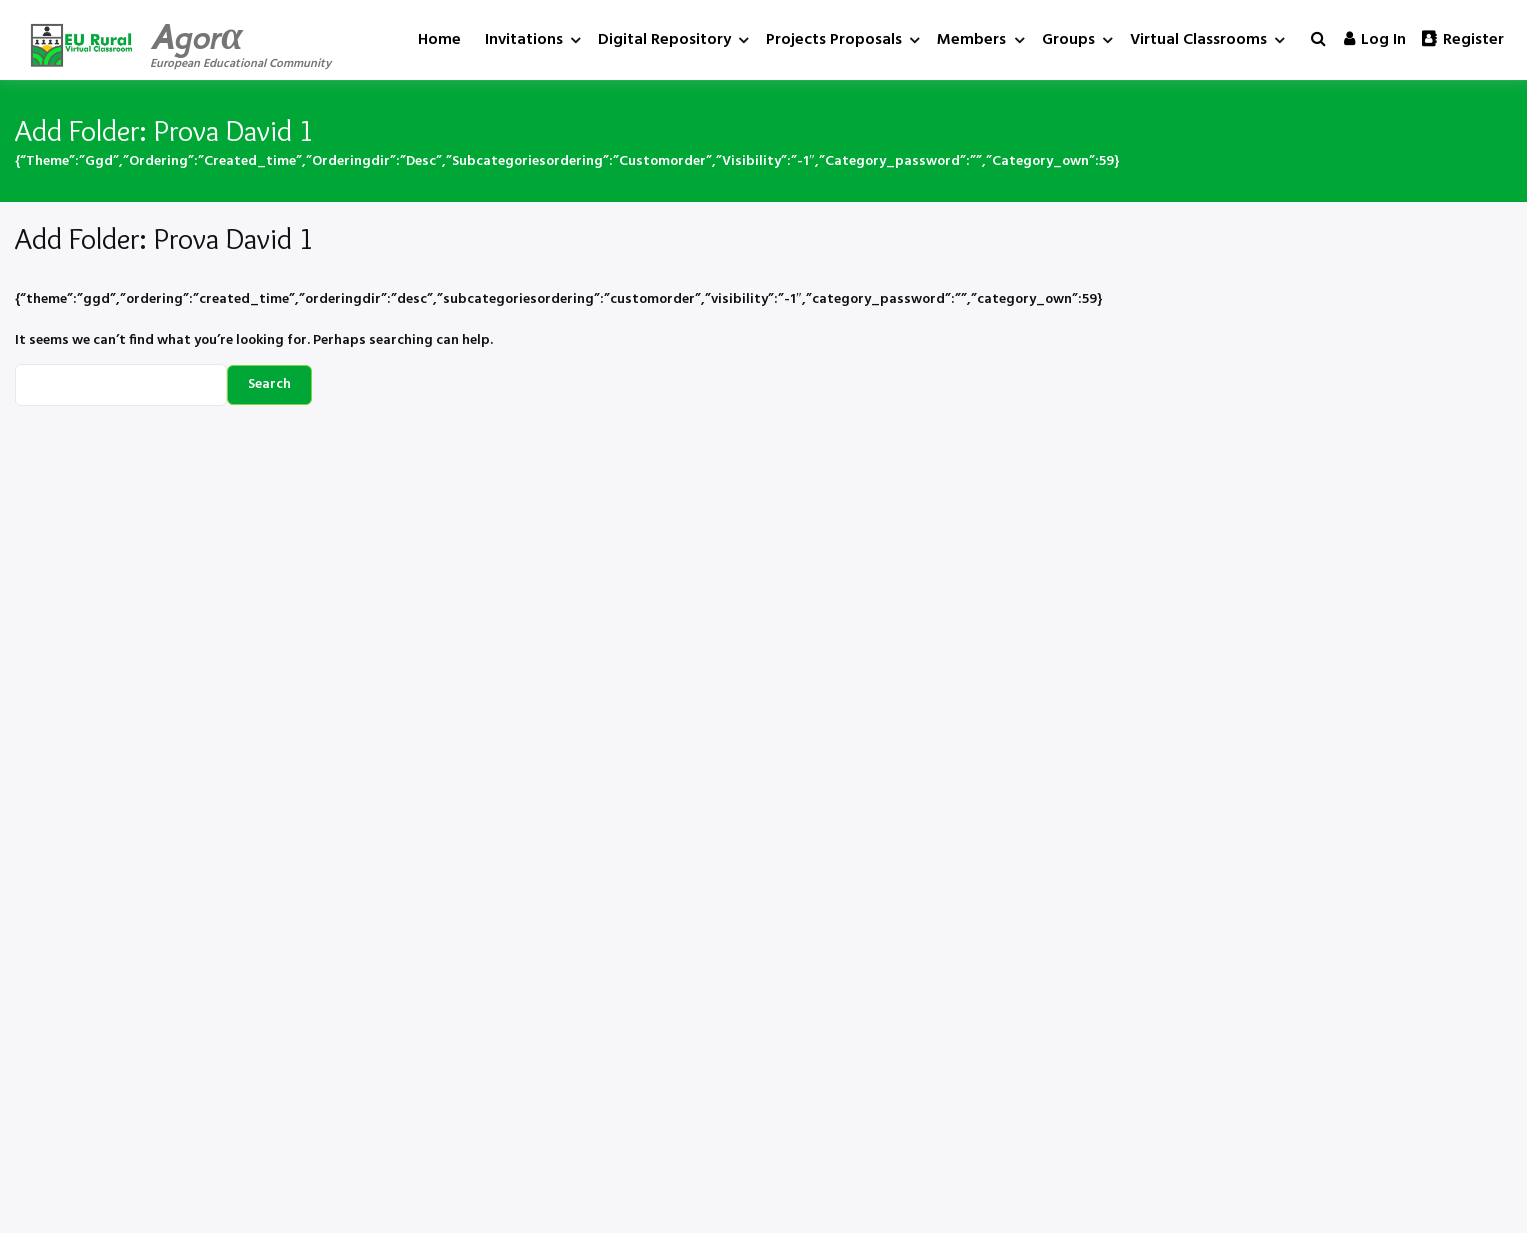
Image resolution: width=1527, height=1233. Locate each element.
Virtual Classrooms (1198, 40)
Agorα (196, 37)
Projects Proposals (834, 40)
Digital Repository (664, 40)
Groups (1068, 40)
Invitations (524, 40)
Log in (1375, 40)
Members (971, 40)
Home (439, 40)
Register (1463, 40)
